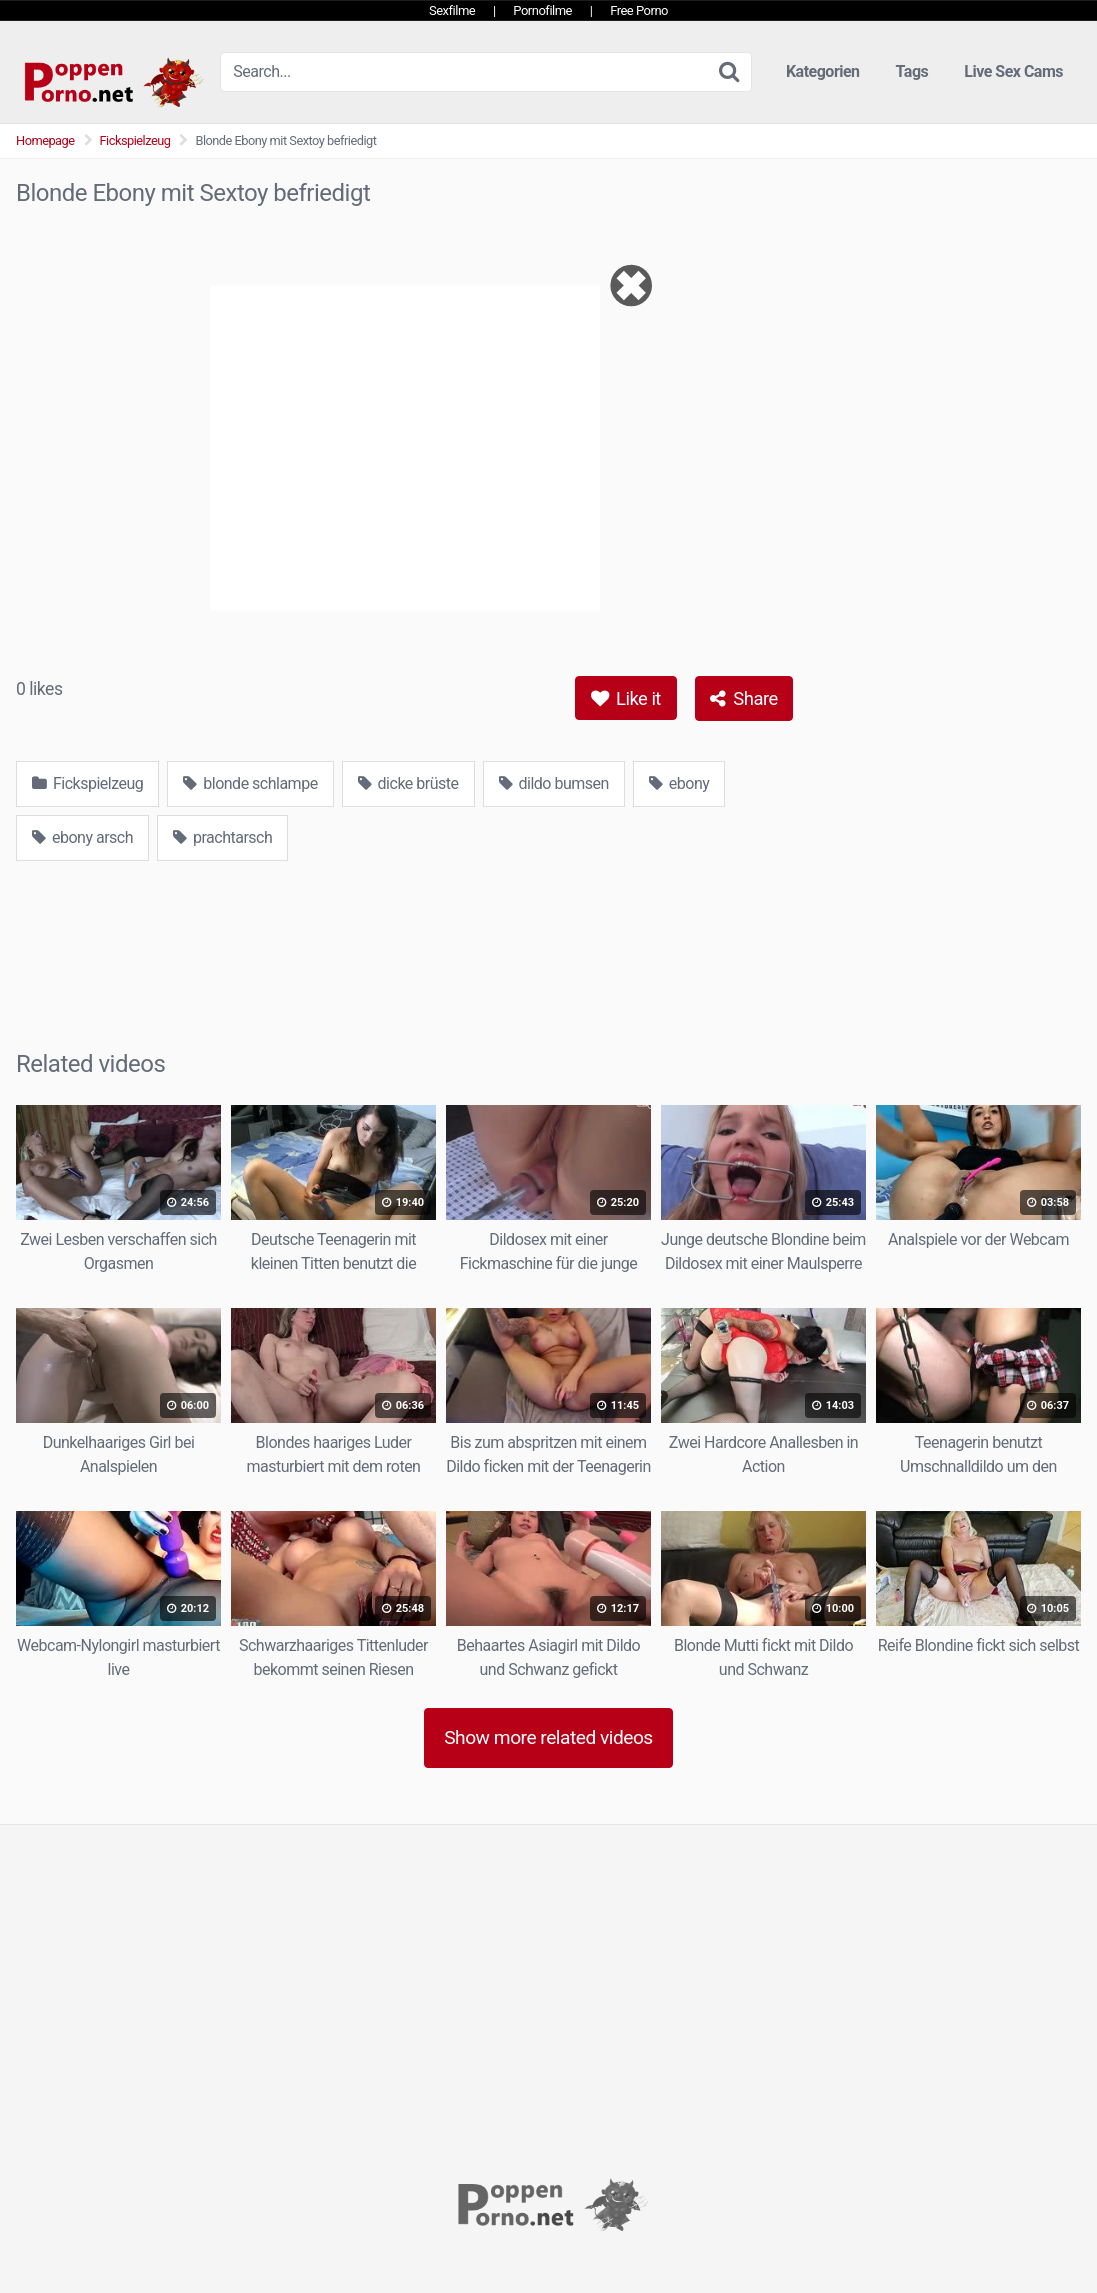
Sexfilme (452, 10)
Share (743, 698)
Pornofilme (542, 10)
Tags (912, 71)
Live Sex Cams (1013, 71)
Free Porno (639, 10)
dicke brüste (408, 783)
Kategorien (823, 71)
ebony (679, 783)
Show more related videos (548, 1737)
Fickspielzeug (135, 140)
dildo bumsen (554, 783)
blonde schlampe (250, 783)
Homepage (45, 140)
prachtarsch (222, 837)
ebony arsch (82, 837)
